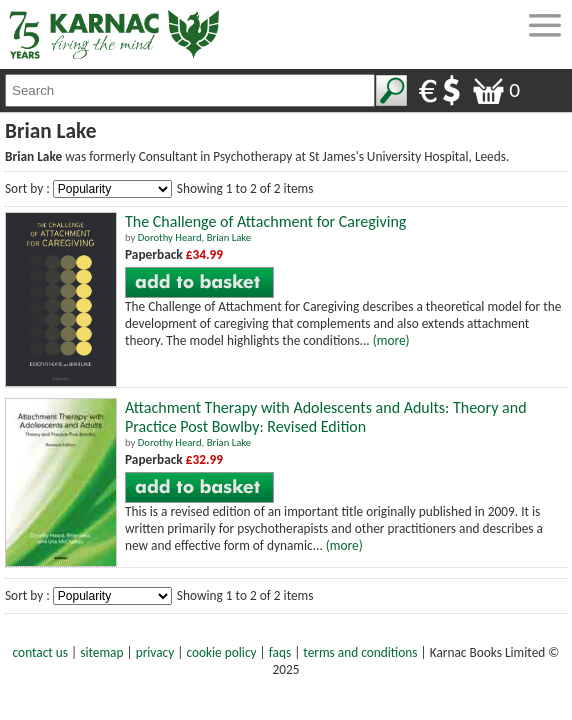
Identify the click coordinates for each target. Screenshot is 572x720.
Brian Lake (229, 237)
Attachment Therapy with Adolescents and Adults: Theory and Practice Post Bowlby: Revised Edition (326, 417)
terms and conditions (360, 652)
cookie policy (221, 652)
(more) (391, 340)
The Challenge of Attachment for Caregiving (265, 221)
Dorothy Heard (170, 237)
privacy (155, 652)
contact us (40, 652)
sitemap (101, 652)
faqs (280, 652)
